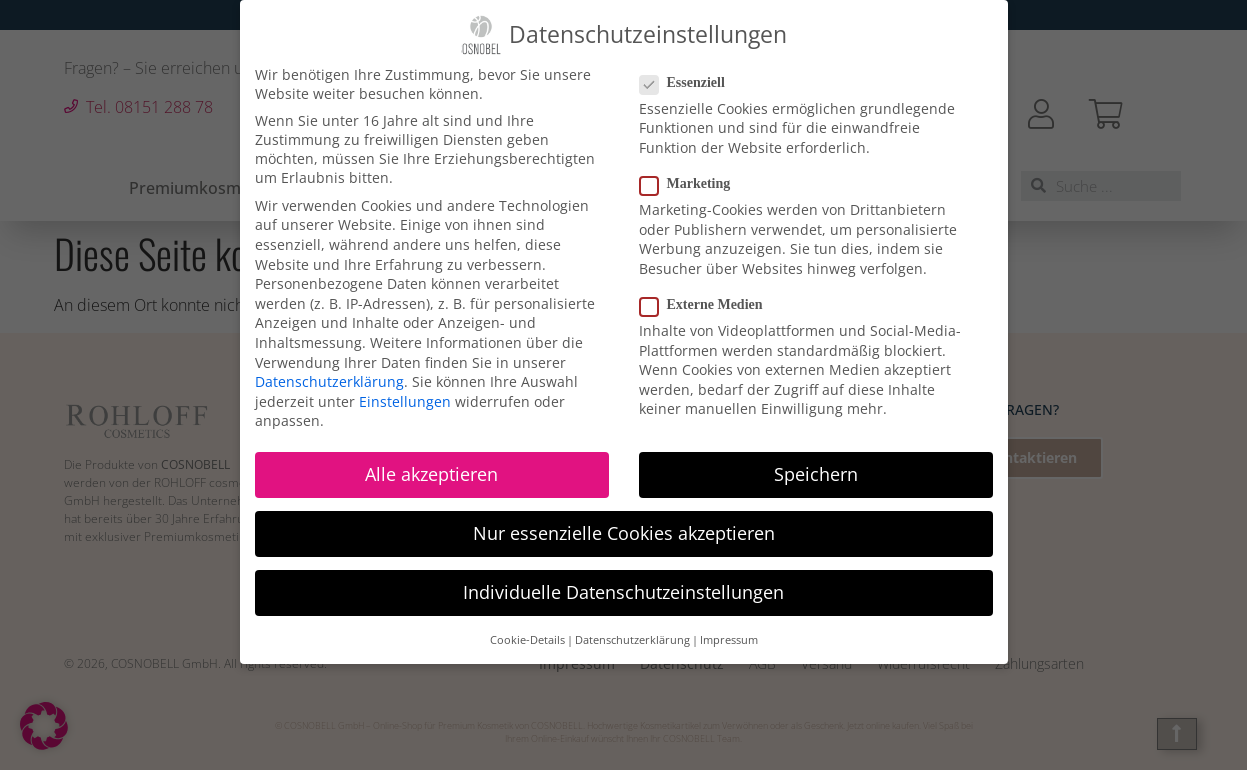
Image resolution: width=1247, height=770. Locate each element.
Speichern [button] (816, 474)
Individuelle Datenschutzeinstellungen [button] (623, 592)
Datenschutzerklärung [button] (632, 640)
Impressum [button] (729, 640)
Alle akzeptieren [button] (431, 474)
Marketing (691, 184)
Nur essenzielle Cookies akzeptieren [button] (624, 533)
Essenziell (688, 83)
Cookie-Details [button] (527, 640)
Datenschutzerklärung (329, 381)
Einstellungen (405, 401)
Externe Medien (707, 305)
